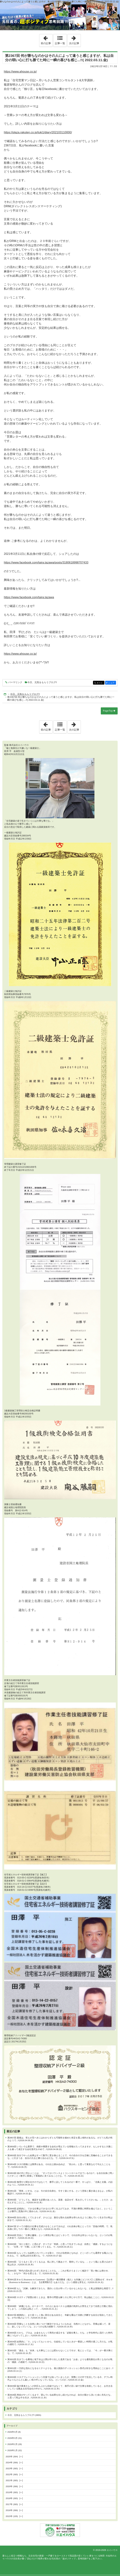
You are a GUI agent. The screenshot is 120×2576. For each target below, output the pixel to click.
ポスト (100, 682)
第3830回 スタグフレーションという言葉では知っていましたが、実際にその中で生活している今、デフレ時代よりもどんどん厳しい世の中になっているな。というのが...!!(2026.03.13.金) (60, 2378)
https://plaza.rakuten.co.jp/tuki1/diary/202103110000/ (38, 132)
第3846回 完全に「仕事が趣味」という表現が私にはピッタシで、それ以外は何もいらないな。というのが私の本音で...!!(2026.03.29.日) (60, 2236)
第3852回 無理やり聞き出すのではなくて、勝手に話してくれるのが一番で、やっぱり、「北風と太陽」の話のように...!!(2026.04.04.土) (60, 2183)
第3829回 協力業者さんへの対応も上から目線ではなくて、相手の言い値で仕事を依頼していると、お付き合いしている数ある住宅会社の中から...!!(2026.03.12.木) (60, 2387)
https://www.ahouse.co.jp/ (20, 71)
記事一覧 (60, 43)
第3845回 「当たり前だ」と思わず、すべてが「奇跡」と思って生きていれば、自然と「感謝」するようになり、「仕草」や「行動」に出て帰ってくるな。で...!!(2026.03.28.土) (60, 2245)
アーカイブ (12, 2426)
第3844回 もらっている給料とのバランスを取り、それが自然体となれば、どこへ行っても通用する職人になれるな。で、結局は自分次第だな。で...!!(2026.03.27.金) (60, 2254)
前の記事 (46, 39)
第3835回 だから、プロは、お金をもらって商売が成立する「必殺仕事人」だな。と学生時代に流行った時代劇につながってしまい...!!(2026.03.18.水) (60, 2334)
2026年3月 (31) (14, 2438)
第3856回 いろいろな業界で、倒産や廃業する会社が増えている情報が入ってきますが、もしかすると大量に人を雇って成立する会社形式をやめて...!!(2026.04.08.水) (60, 2147)
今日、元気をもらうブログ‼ (42, 682)
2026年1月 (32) (14, 2450)
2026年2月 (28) (14, 2444)
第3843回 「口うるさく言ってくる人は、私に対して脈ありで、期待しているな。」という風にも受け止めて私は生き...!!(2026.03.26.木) (60, 2263)
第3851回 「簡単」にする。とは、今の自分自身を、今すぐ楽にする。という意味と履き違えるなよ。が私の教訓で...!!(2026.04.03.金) (60, 2192)
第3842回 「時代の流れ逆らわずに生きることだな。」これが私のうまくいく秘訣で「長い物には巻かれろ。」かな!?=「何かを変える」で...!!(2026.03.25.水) (57, 2272)
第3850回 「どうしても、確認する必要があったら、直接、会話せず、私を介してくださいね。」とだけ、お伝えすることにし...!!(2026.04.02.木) (60, 2201)
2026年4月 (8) (14, 2432)
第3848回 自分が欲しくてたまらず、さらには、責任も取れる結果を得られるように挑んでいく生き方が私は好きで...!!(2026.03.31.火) (60, 2218)
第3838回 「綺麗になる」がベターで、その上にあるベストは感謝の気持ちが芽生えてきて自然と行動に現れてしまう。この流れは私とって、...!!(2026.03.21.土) (60, 2307)
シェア (112, 682)
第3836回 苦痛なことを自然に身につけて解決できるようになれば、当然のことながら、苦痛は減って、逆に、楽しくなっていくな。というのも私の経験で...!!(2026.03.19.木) (59, 2325)
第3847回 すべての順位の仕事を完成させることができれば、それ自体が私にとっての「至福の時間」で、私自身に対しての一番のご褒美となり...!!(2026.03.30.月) (60, 2227)
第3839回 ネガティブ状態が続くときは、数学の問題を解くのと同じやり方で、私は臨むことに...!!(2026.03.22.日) (60, 2298)
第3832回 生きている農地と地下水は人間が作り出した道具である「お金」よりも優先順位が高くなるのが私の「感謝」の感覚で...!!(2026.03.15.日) (60, 2360)
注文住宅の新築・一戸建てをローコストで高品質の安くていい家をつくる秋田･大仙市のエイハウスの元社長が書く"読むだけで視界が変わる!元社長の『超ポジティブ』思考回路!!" (60, 15)
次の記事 (75, 39)
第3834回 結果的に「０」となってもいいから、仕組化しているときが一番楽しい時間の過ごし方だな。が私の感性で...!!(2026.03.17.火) (60, 2343)
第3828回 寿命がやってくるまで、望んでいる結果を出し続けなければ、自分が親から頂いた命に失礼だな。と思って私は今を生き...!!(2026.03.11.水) (60, 2396)
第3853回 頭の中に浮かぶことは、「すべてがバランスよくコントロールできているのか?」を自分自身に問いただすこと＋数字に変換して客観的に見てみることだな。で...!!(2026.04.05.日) (60, 2174)
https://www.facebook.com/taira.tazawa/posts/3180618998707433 (46, 562)
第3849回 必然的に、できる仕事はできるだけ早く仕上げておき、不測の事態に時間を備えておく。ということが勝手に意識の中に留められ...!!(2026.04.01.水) (60, 2210)
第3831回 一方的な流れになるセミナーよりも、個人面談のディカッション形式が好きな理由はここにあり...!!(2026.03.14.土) (60, 2369)
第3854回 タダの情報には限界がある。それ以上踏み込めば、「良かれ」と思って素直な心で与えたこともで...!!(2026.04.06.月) (59, 2165)
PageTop (108, 711)
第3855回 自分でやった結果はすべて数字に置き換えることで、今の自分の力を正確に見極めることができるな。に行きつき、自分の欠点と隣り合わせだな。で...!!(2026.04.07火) (60, 2156)
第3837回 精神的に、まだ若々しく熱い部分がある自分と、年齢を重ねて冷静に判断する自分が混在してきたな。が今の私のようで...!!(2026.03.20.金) (60, 2316)
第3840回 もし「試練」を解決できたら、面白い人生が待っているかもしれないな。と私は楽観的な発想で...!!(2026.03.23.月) (60, 2289)
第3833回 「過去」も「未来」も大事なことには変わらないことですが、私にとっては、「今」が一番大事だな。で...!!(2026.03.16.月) (60, 2351)
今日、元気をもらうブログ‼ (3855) (24, 2415)
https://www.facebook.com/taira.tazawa (29, 597)
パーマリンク (15, 682)
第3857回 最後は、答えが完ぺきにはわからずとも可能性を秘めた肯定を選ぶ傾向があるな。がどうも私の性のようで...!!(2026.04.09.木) (60, 2139)
